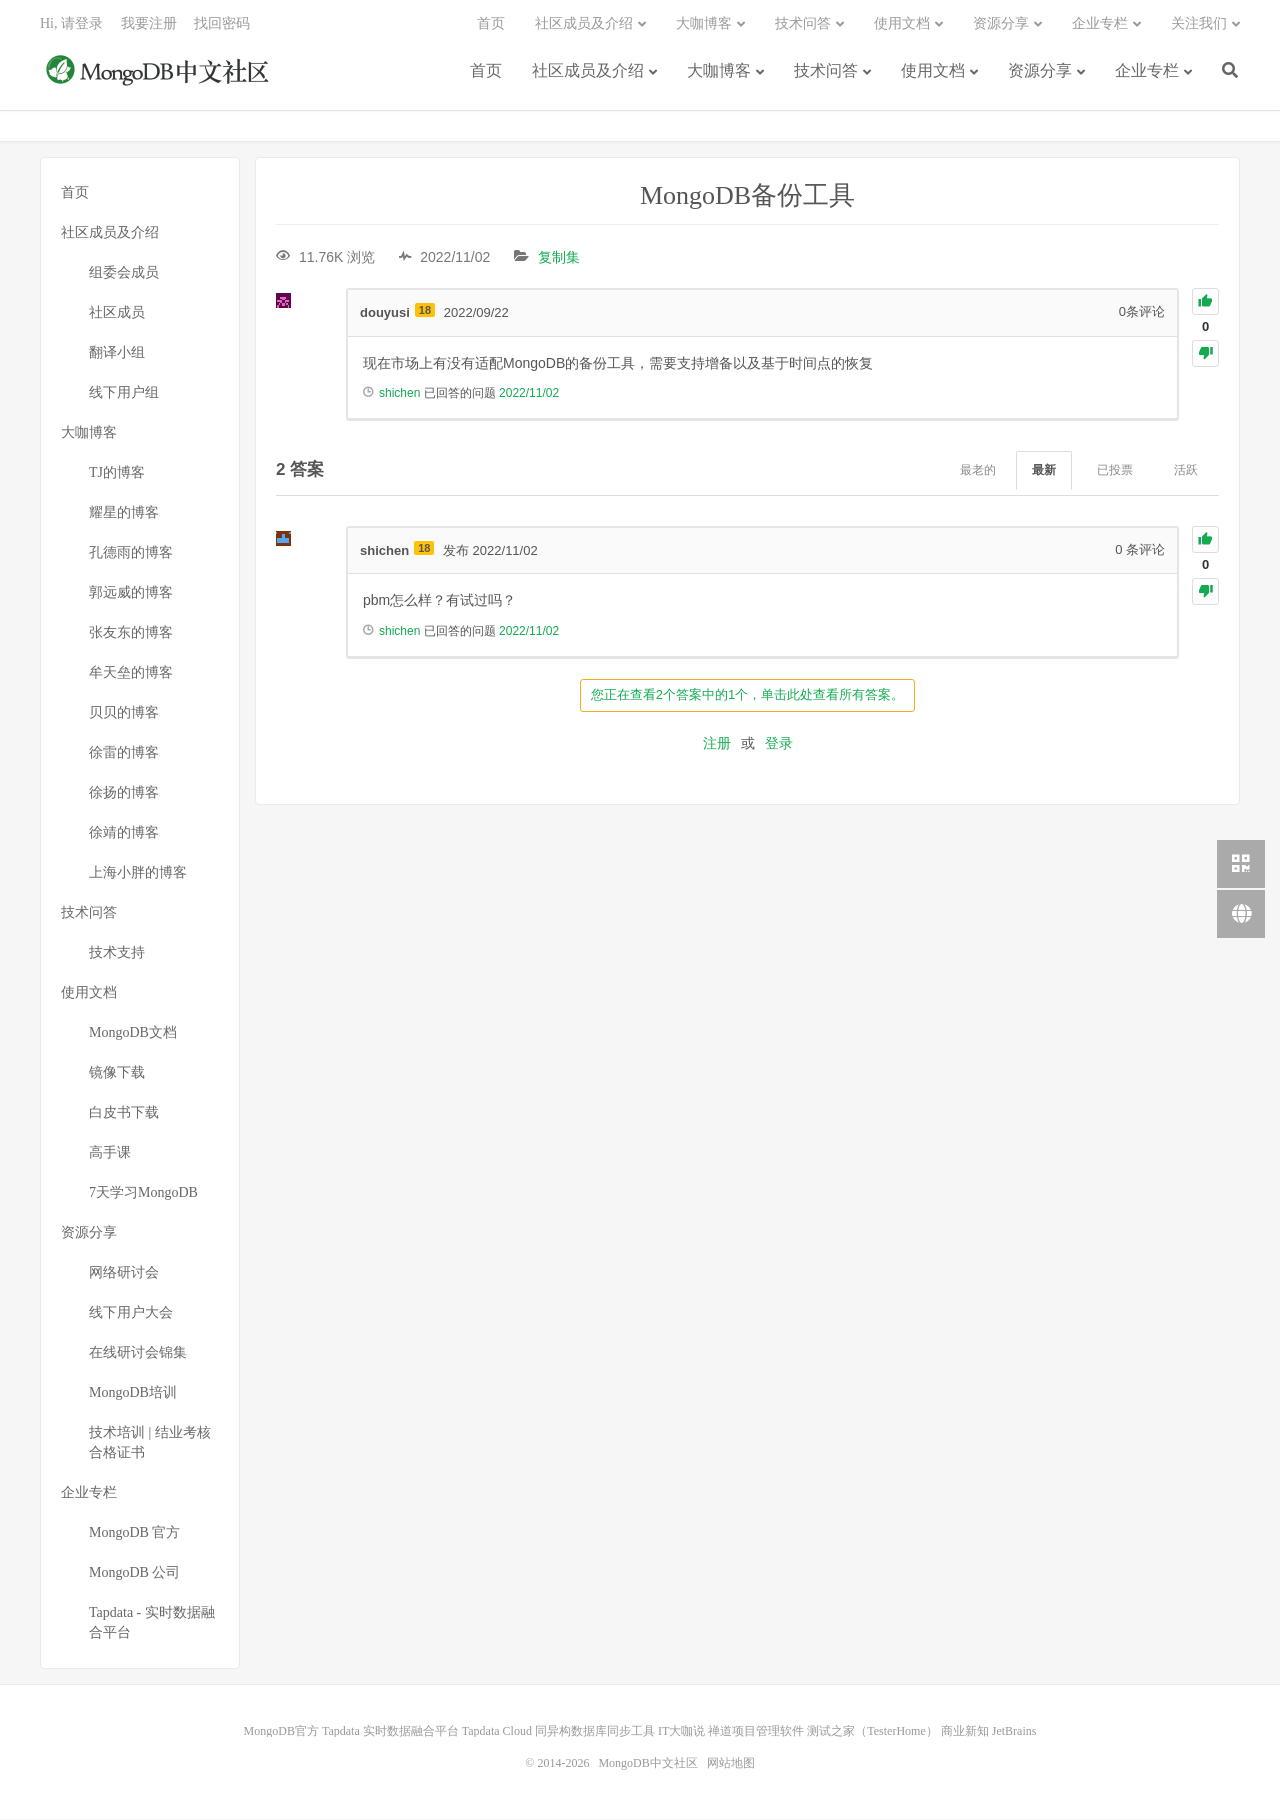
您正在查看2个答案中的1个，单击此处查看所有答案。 (747, 695)
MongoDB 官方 (134, 1533)
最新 (1044, 471)
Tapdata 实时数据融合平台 (390, 1732)
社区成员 (117, 313)
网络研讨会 (124, 1273)
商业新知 (965, 1732)
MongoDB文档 (133, 1033)
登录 (779, 744)
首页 (486, 72)
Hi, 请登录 (71, 25)
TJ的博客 (117, 473)
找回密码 (222, 25)
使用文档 (933, 72)
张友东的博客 (131, 633)
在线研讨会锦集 (138, 1353)
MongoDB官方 (281, 1732)
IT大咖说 (681, 1732)
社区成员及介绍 (588, 72)
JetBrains (1014, 1732)
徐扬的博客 (124, 793)
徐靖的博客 (124, 833)
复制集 (559, 258)
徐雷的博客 (124, 753)
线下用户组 (124, 393)
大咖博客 (719, 72)
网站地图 (731, 1764)
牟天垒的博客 (131, 673)
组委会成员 (124, 273)
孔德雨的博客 (131, 553)
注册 (717, 744)
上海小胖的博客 (138, 873)
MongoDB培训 (133, 1393)
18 (425, 311)
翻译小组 (117, 353)
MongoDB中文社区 (160, 74)
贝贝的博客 (124, 713)
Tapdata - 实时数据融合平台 (152, 1623)
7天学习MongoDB (143, 1193)
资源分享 (1040, 72)
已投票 (1115, 471)
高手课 (110, 1153)
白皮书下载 (124, 1113)
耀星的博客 (124, 513)
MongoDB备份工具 (747, 196)
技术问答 (826, 72)
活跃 (1186, 471)
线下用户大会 (131, 1313)
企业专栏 (1147, 72)
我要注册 (149, 25)
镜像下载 (117, 1073)
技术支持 (117, 953)
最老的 (978, 471)
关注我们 (1199, 25)
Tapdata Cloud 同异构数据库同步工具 (558, 1732)
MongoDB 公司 (134, 1573)
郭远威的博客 (131, 593)
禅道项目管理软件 (756, 1732)
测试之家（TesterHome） (872, 1732)
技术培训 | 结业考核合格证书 (150, 1443)
